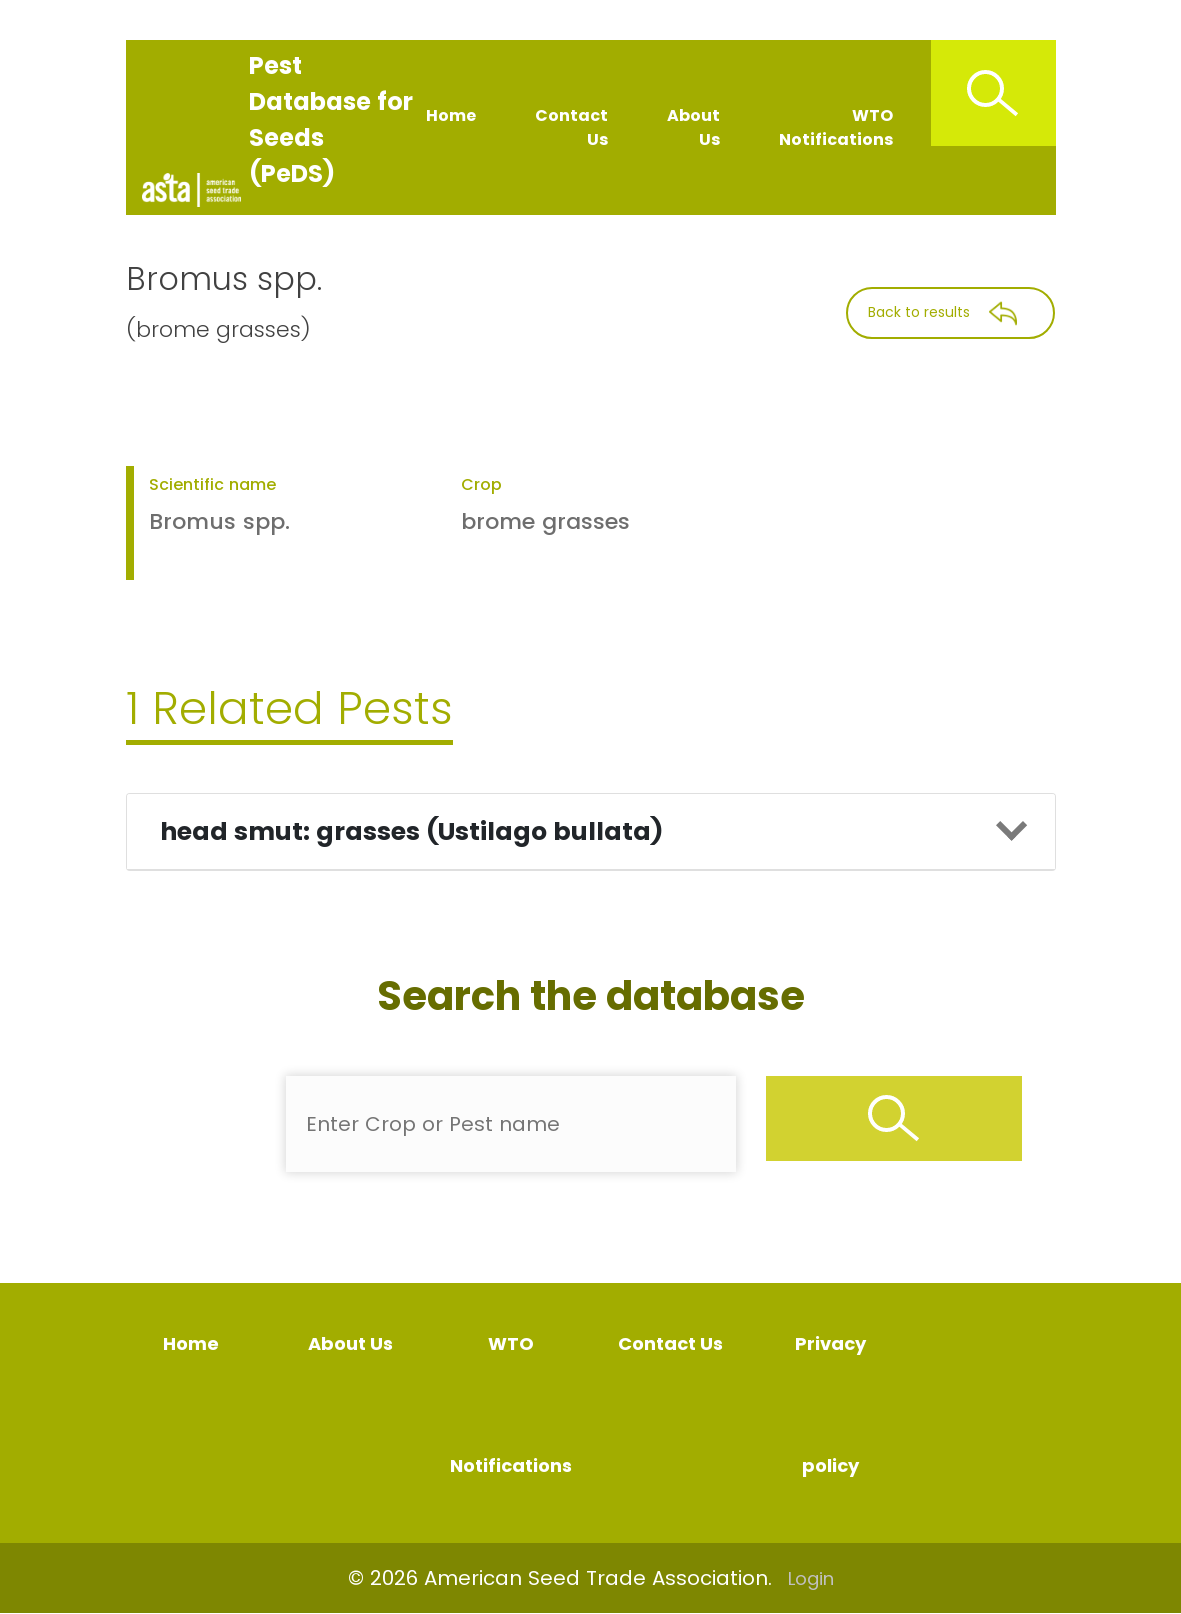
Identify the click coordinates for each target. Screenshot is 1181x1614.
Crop (481, 484)
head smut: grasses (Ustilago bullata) (411, 831)
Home (451, 115)
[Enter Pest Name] (511, 1124)
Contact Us (571, 127)
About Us (693, 127)
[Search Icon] (993, 93)
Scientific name (212, 484)
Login (811, 1578)
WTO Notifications (836, 127)
